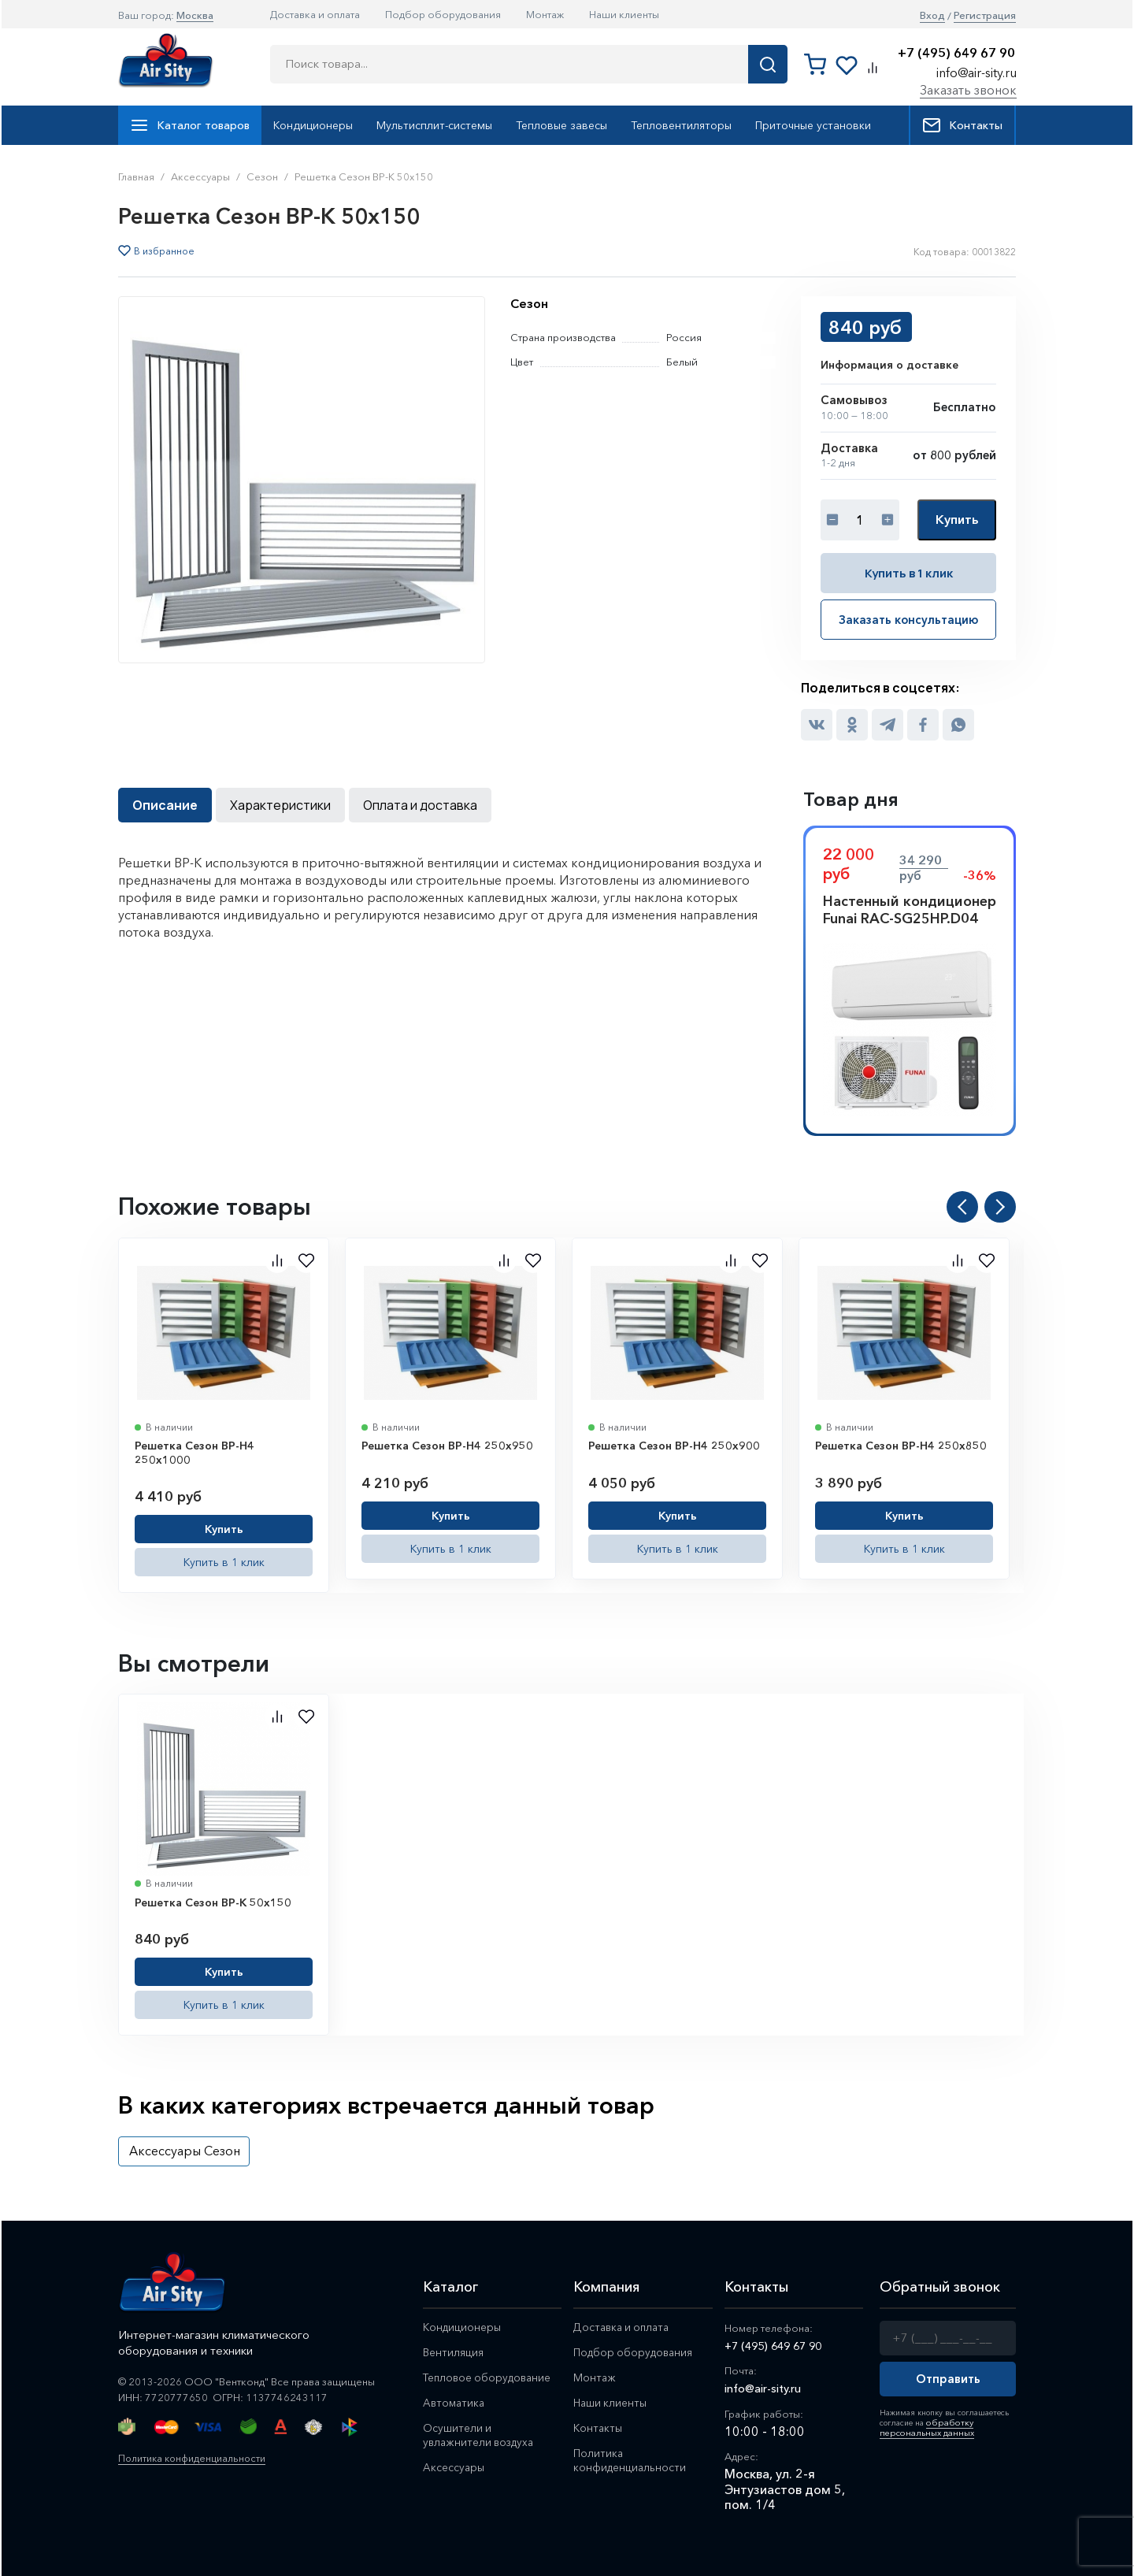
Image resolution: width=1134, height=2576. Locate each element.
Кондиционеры (313, 125)
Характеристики (280, 803)
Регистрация (985, 15)
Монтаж (545, 14)
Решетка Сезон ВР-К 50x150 (213, 1901)
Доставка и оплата (315, 14)
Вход (932, 15)
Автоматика (455, 2403)
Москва (194, 15)
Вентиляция (455, 2351)
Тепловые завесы (561, 125)
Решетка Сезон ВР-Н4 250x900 (674, 1444)
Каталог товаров (190, 125)
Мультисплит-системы (434, 125)
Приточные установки (813, 125)
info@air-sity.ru (976, 72)
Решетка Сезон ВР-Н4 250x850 (901, 1444)
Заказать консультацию (909, 618)
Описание (165, 803)
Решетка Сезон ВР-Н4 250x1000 (194, 1451)
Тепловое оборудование (491, 2377)
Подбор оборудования (443, 14)
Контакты (962, 125)
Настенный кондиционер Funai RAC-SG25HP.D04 (909, 907)
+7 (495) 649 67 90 (956, 53)
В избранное (164, 251)
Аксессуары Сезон (184, 2149)
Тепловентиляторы (681, 125)
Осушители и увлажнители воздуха (481, 2437)
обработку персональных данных (922, 2424)
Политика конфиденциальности (196, 2456)
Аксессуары (456, 2470)
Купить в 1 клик (908, 572)
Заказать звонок (968, 90)
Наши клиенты (624, 14)
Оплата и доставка (420, 803)
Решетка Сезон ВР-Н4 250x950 (447, 1444)
